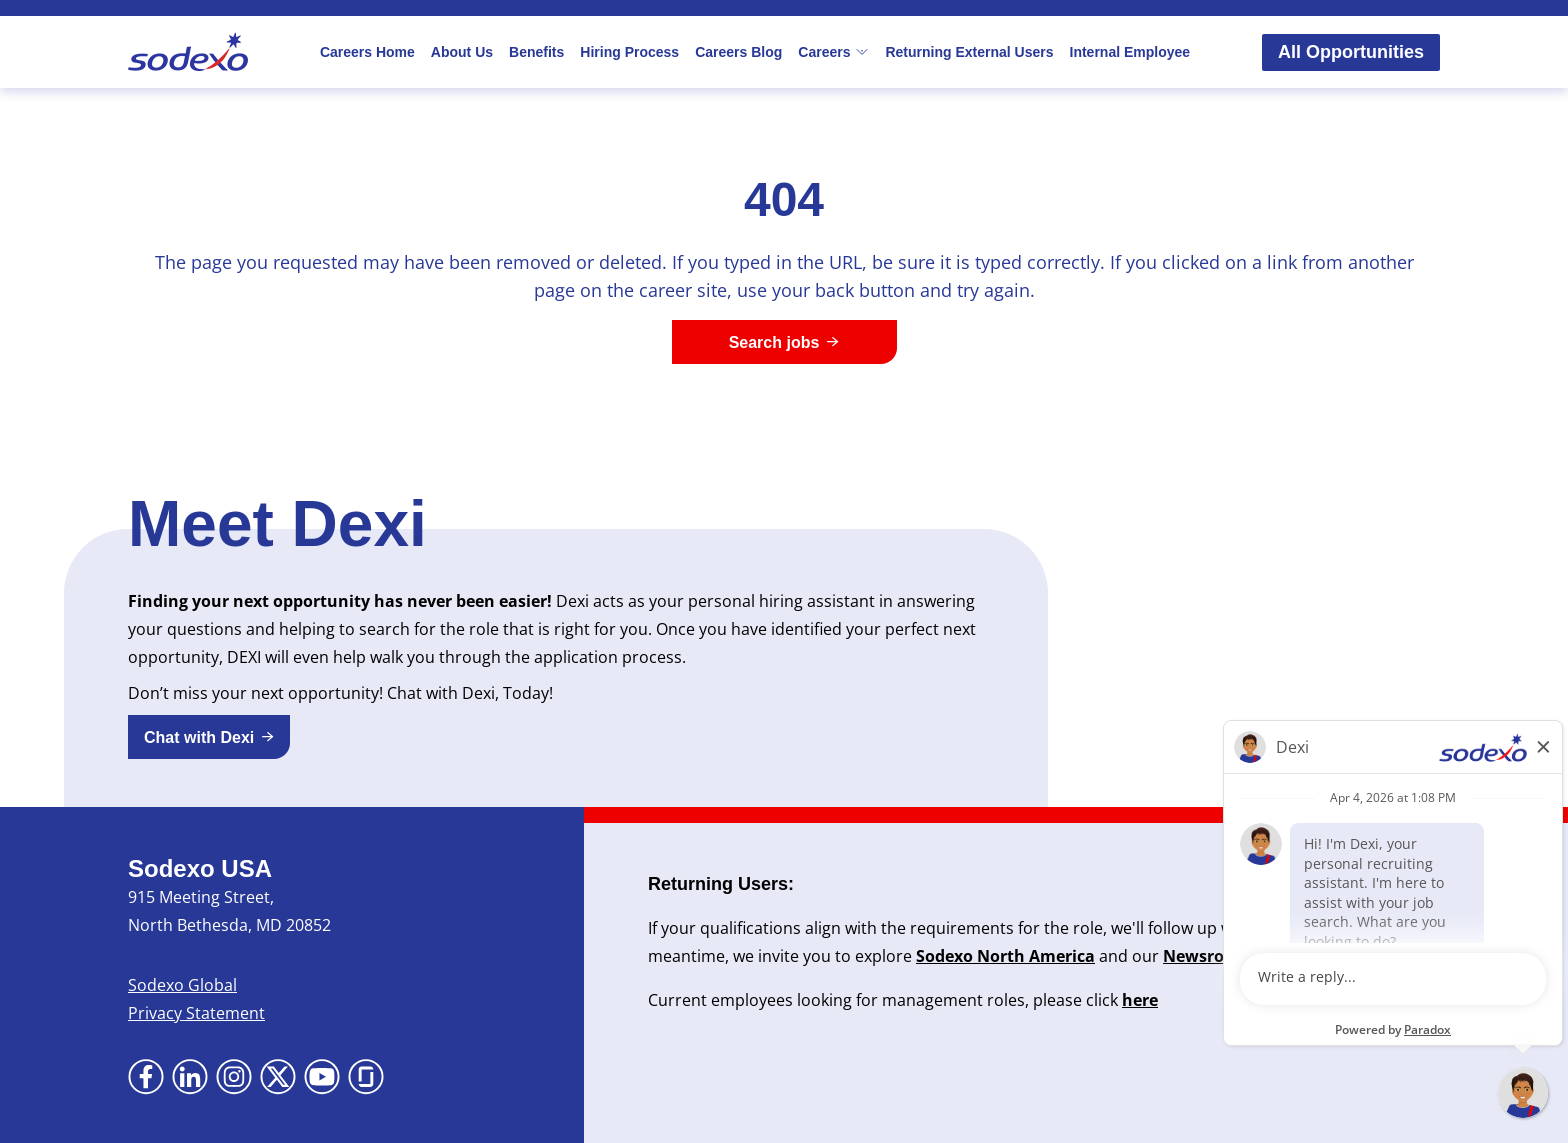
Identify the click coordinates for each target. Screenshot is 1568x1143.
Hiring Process (629, 52)
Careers (833, 52)
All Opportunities (1351, 52)
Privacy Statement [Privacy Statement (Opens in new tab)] (196, 1013)
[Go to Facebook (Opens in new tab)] (146, 1077)
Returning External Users (969, 52)
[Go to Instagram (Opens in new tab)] (234, 1077)
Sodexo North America (1005, 956)
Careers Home (367, 52)
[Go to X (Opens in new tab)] (278, 1077)
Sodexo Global (182, 985)
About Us (462, 52)
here (1140, 1000)
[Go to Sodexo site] (188, 52)
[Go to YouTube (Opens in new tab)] (322, 1077)
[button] (209, 737)
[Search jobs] (784, 342)
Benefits (536, 52)
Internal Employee (1130, 52)
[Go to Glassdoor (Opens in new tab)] (366, 1077)
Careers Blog (738, 52)
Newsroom (1206, 956)
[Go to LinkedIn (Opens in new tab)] (190, 1077)
